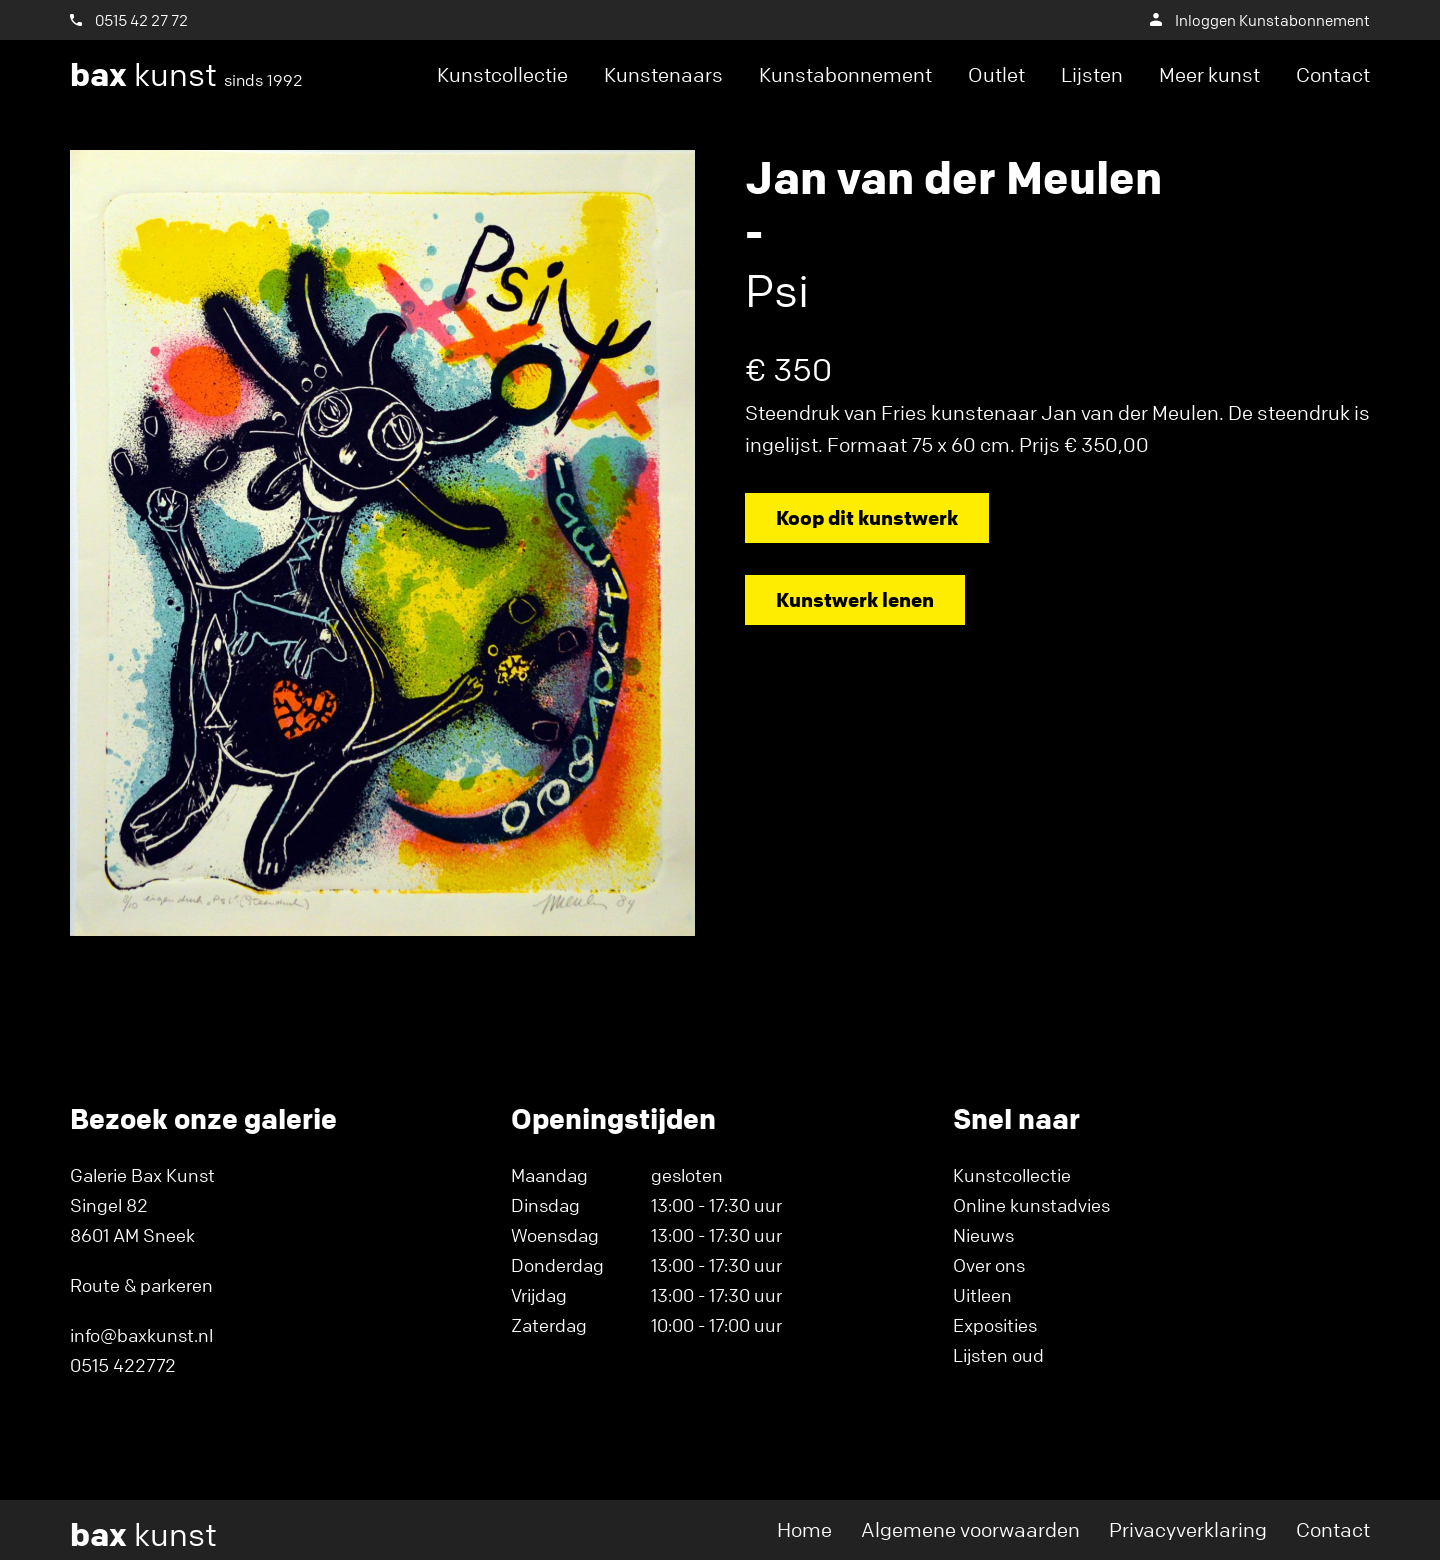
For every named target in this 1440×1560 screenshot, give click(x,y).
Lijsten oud (998, 1355)
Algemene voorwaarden (970, 1529)
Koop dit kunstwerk (867, 517)
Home (804, 1529)
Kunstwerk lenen (855, 599)
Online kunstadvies (1031, 1205)
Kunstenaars (663, 74)
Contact (1333, 74)
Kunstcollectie (502, 74)
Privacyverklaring (1188, 1529)
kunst (186, 75)
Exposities (995, 1325)
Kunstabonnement (845, 74)
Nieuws (983, 1235)
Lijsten (1092, 74)
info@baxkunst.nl (141, 1335)
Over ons (989, 1265)
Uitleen (982, 1295)
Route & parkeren (141, 1285)
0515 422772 (123, 1365)
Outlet (996, 74)
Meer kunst (1209, 74)
